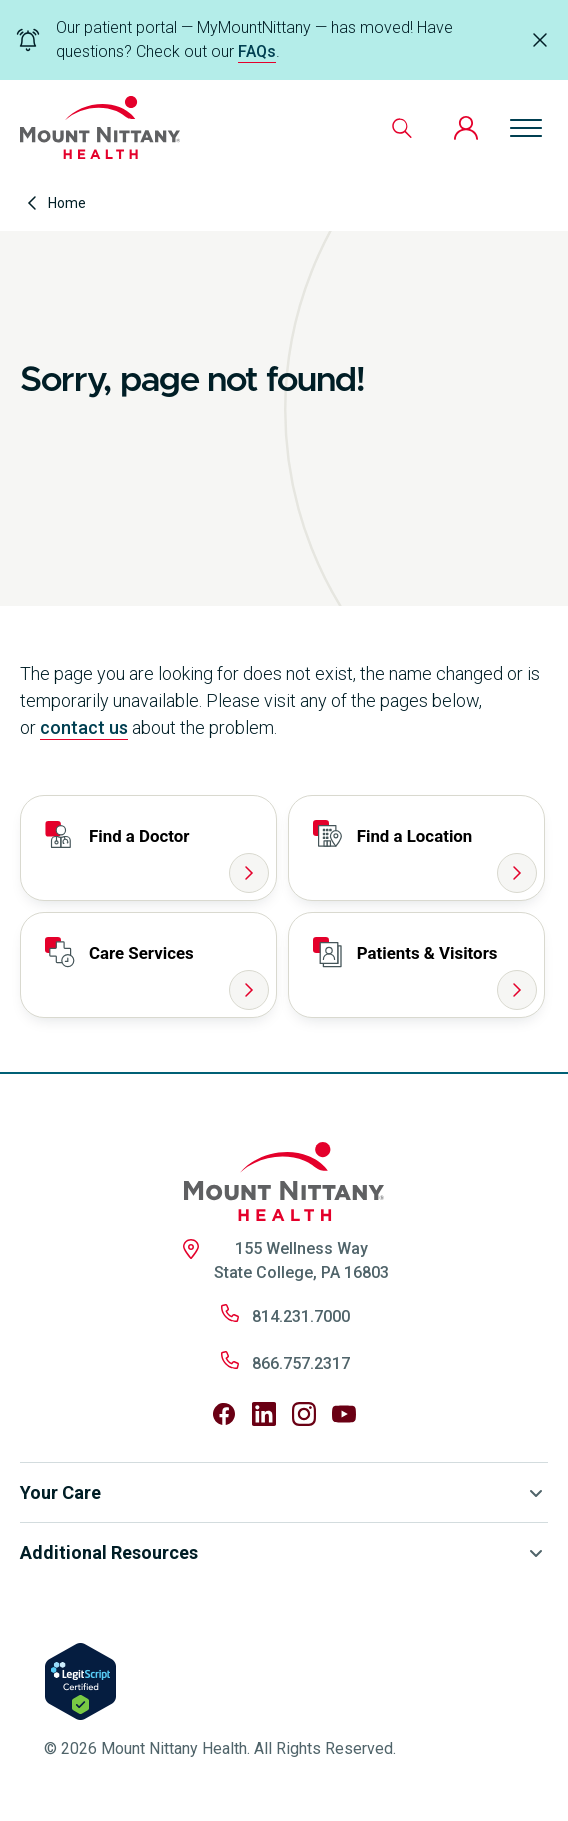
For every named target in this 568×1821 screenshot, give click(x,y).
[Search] (402, 128)
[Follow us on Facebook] (224, 1414)
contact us (84, 727)
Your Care (284, 1493)
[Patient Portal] (466, 128)
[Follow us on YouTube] (344, 1414)
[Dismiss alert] (540, 40)
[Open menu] (526, 128)
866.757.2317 (301, 1363)
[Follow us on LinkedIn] (264, 1414)
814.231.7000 (301, 1316)
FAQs (257, 51)
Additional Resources (284, 1553)
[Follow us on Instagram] (304, 1414)
